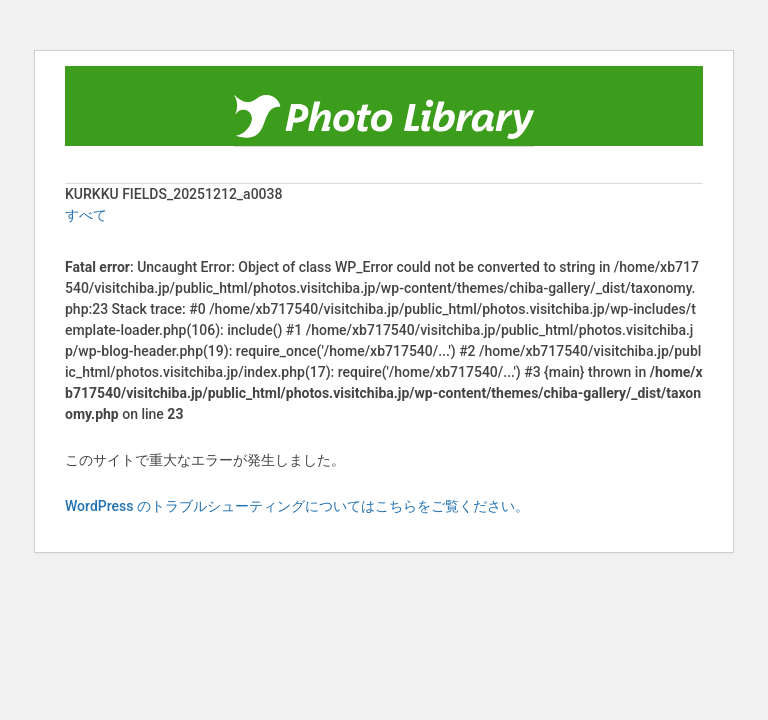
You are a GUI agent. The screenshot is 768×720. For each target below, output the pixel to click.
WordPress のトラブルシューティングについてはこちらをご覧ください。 (297, 506)
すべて (86, 215)
